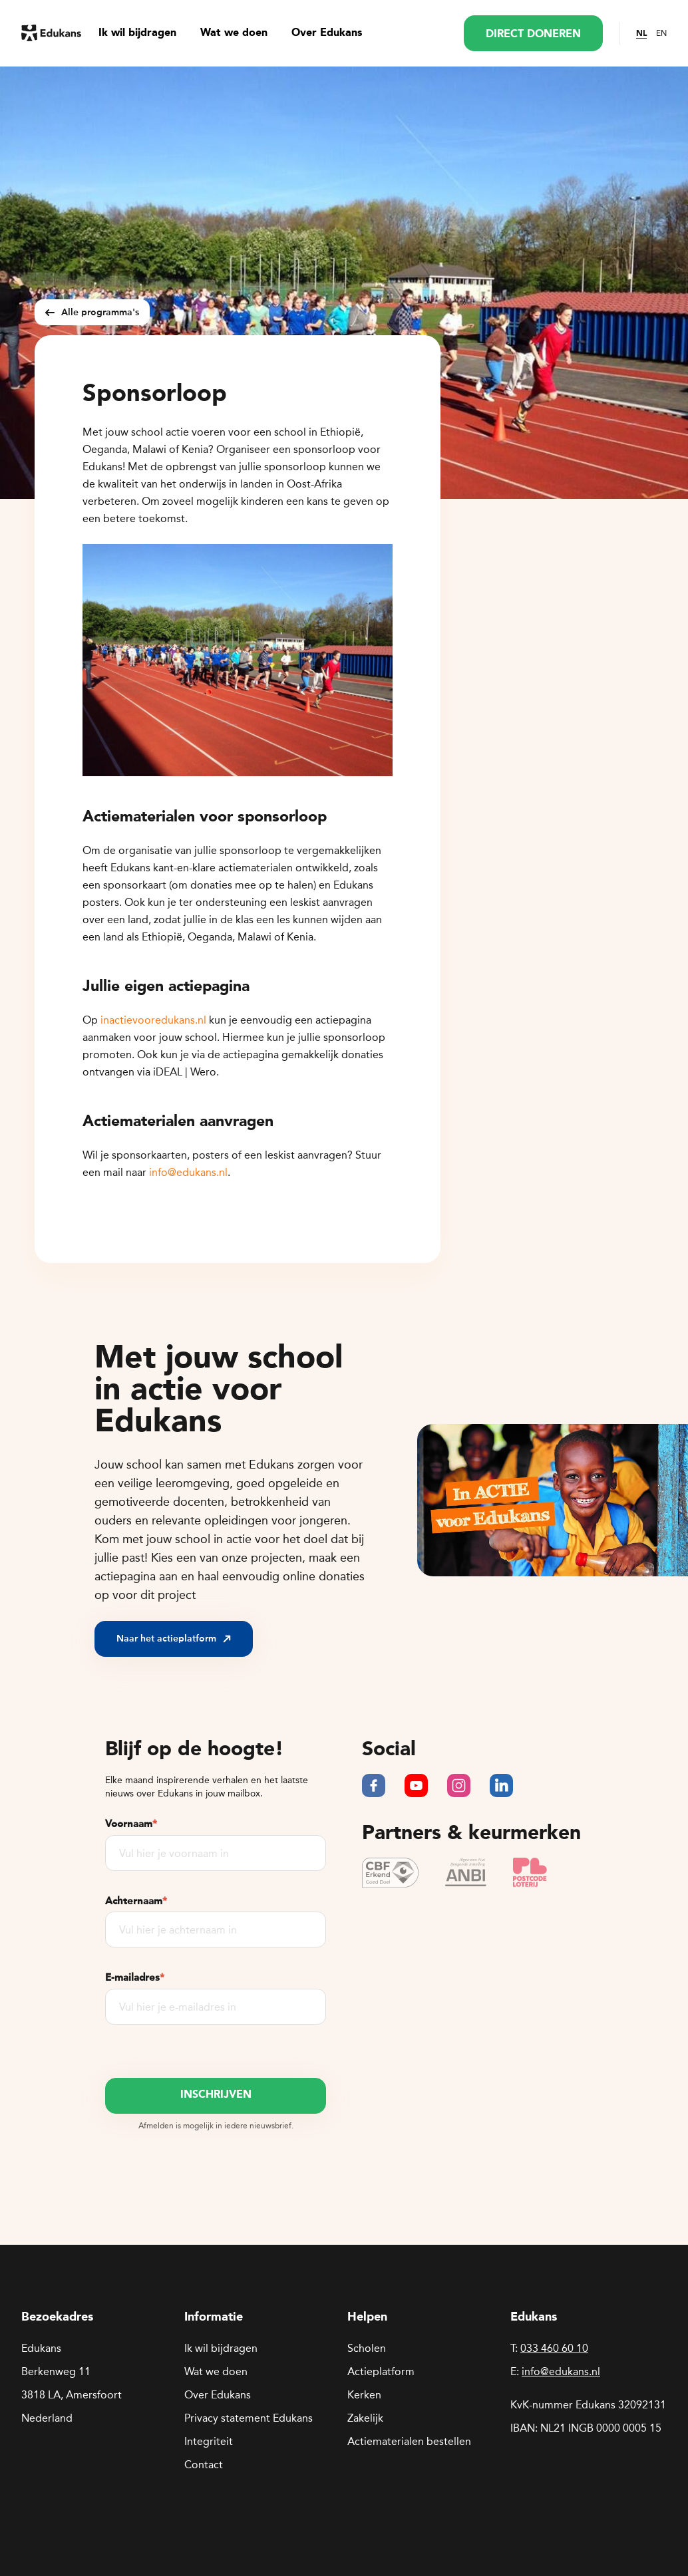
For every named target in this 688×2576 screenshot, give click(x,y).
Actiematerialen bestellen (409, 2441)
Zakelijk (365, 2418)
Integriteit (208, 2441)
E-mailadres (134, 1977)
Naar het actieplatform (173, 1638)
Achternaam (136, 1901)
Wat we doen (233, 33)
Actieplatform (381, 2371)
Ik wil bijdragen (137, 33)
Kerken (364, 2394)
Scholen (366, 2348)
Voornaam (131, 1824)
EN (661, 33)
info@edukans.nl (188, 1172)
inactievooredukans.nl (153, 1020)
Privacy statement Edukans (248, 2418)
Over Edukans (326, 33)
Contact (203, 2464)
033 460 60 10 (554, 2348)
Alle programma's (92, 312)
